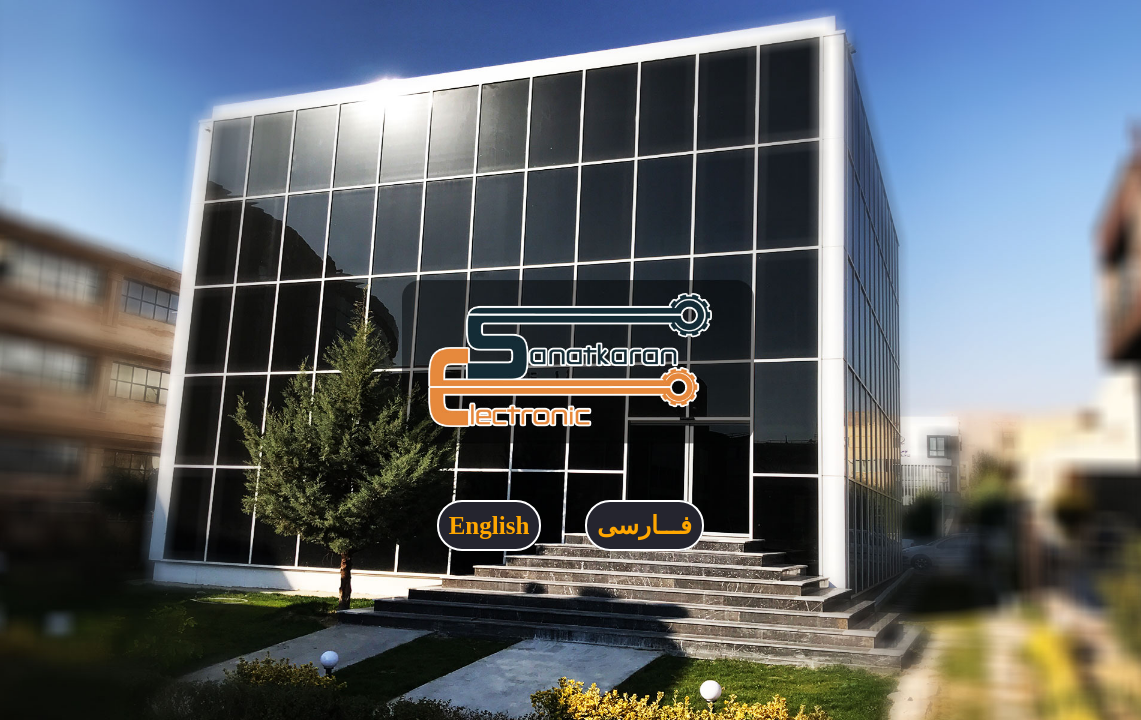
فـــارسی (644, 525)
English (489, 525)
